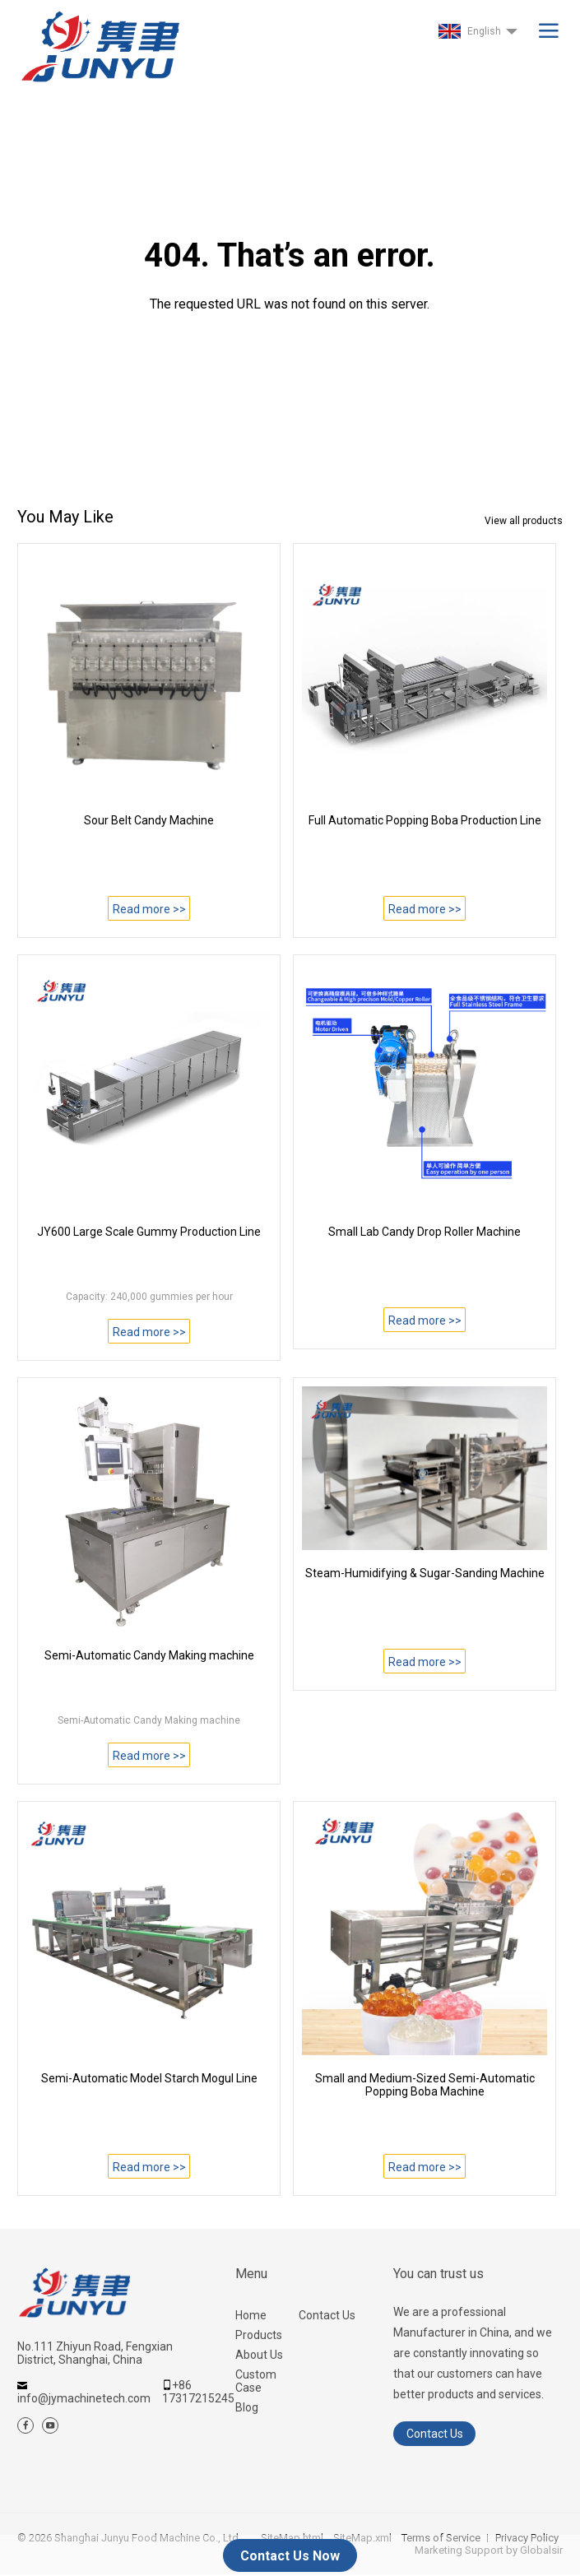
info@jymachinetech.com (84, 2398)
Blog (246, 2407)
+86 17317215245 (198, 2392)
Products (258, 2335)
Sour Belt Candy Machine (149, 820)
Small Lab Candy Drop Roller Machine (424, 1231)
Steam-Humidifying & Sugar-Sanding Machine (425, 1573)
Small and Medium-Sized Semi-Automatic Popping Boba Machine (425, 2085)
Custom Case (255, 2381)
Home (251, 2315)
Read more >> (149, 909)
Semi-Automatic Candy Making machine (149, 1655)
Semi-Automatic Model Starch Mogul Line (149, 2078)
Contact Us (327, 2315)
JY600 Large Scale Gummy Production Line (149, 1231)
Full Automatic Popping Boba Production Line (425, 820)
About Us (259, 2354)
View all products (524, 521)
